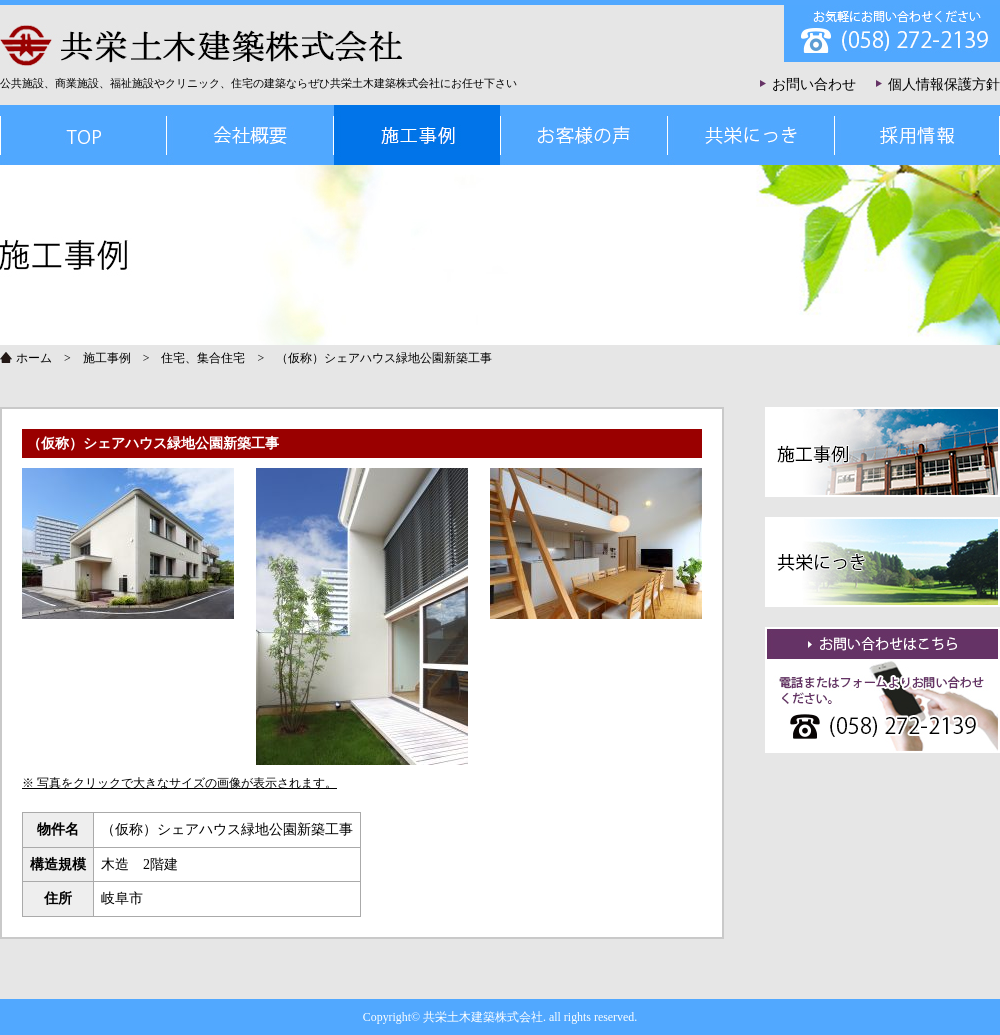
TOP (83, 135)
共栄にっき (750, 135)
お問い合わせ (814, 84)
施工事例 (107, 358)
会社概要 (249, 135)
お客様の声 (583, 135)
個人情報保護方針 (944, 84)
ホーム (34, 358)
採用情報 (917, 135)
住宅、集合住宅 (203, 358)
